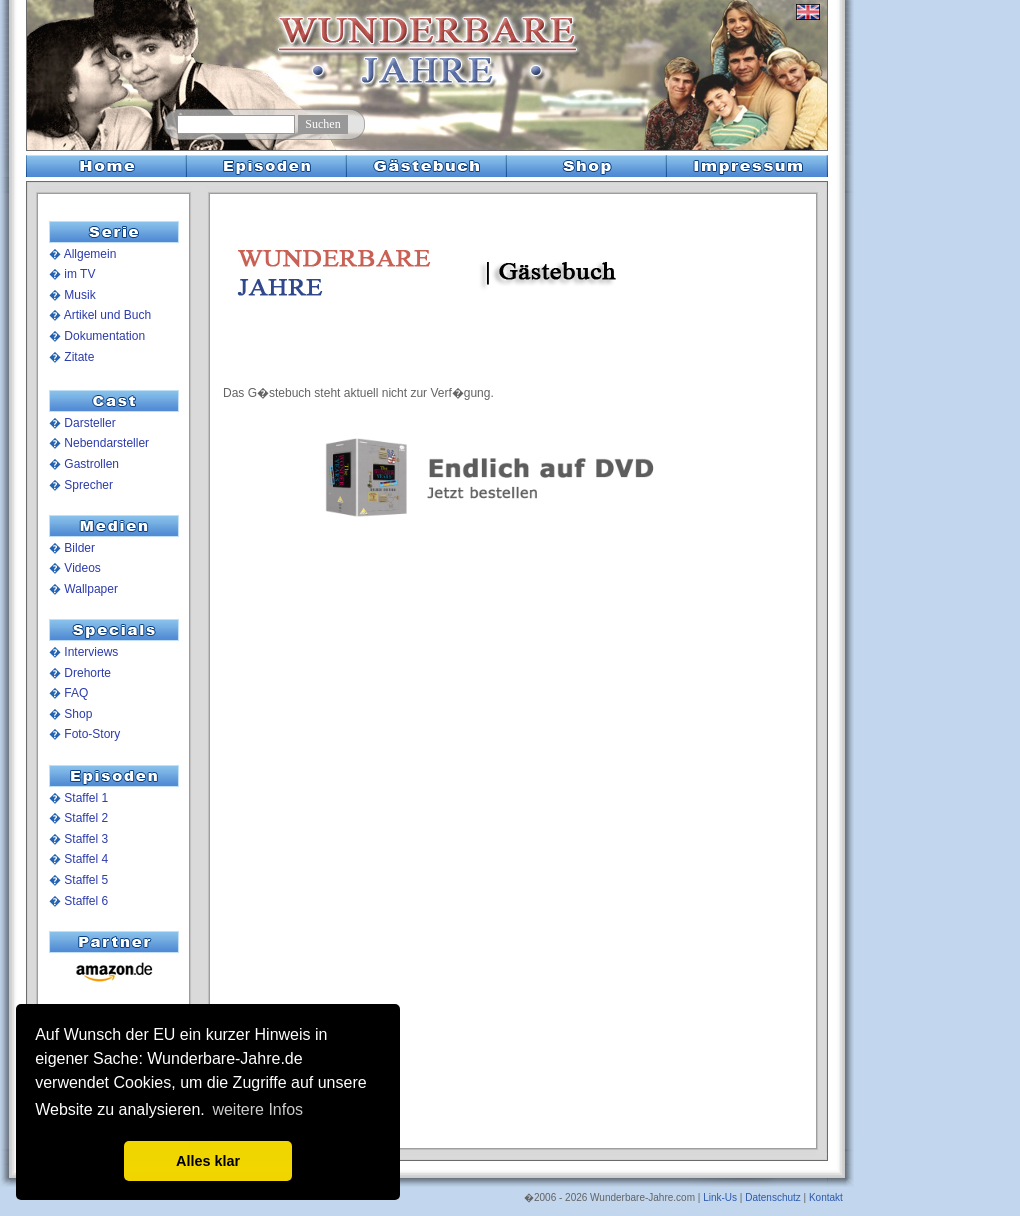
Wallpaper (91, 589)
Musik (79, 295)
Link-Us (720, 1197)
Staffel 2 (86, 818)
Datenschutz (773, 1197)
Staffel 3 (86, 839)
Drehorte (87, 673)
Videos (82, 568)
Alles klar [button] (208, 1161)
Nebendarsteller (106, 443)
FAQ (76, 693)
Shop (78, 714)
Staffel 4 (86, 859)
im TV (79, 274)
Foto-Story (92, 734)
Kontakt (826, 1197)
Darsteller (89, 423)
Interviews (91, 652)
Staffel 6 (86, 901)
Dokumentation (104, 336)
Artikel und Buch (107, 315)
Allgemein (90, 254)
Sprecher (88, 485)
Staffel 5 (86, 880)
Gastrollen (91, 464)
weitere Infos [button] (257, 1109)
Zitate (79, 357)
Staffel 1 (86, 798)
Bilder (79, 548)
